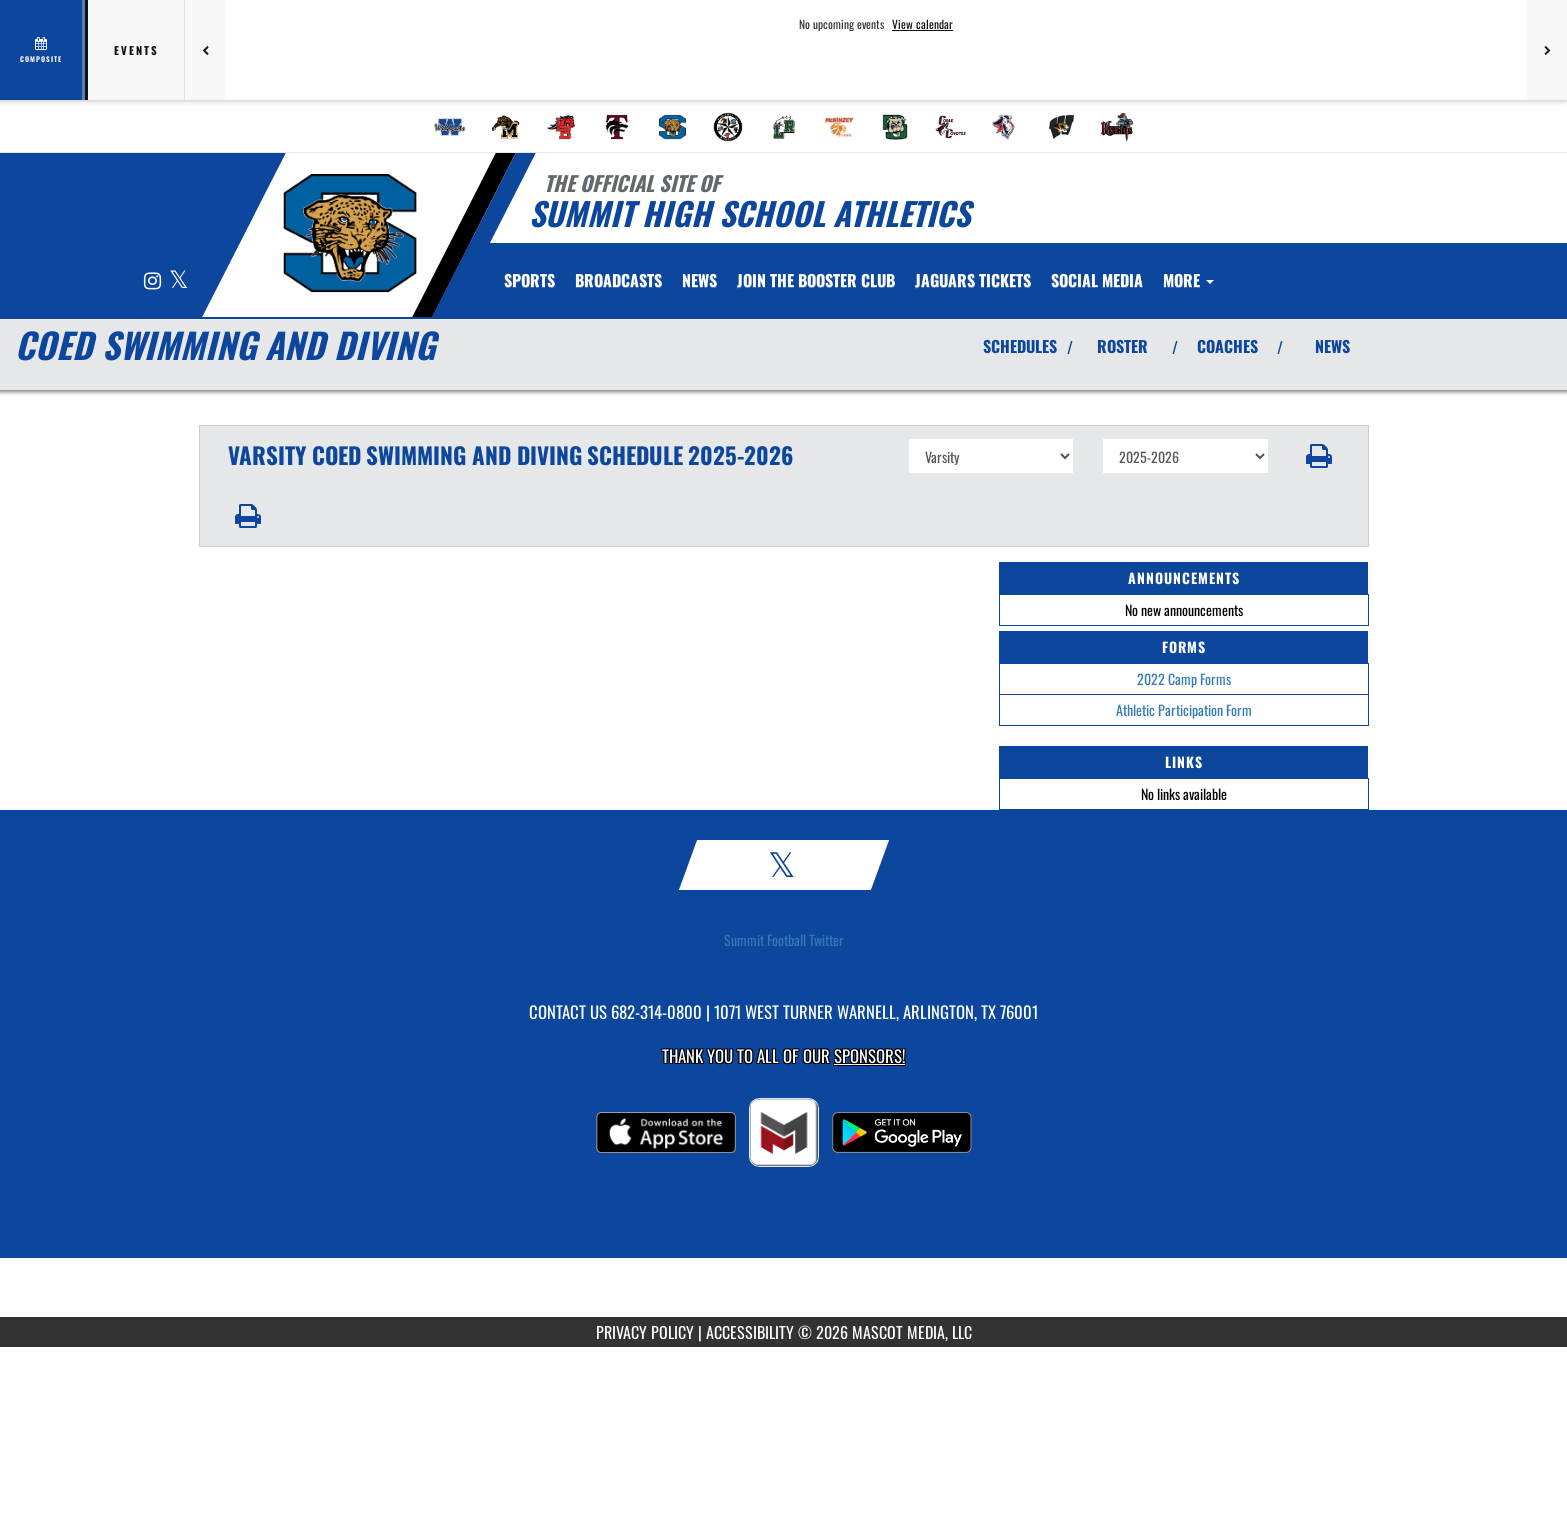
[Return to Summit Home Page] (349, 233)
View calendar (922, 24)
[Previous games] (205, 50)
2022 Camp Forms (1184, 678)
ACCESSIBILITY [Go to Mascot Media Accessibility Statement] (750, 1332)
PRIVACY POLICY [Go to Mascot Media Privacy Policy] (645, 1332)
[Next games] (1547, 50)
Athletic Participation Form (1184, 709)
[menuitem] (450, 127)
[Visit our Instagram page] (154, 281)
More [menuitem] (1188, 280)
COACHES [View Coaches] (1227, 346)
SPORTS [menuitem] (529, 280)
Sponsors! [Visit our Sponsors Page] (869, 1055)
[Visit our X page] (178, 281)
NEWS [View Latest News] (1332, 346)
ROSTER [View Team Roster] (1122, 346)
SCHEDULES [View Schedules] (1020, 346)
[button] (1318, 456)
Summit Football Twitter (784, 940)
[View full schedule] (42, 50)
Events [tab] (136, 50)
